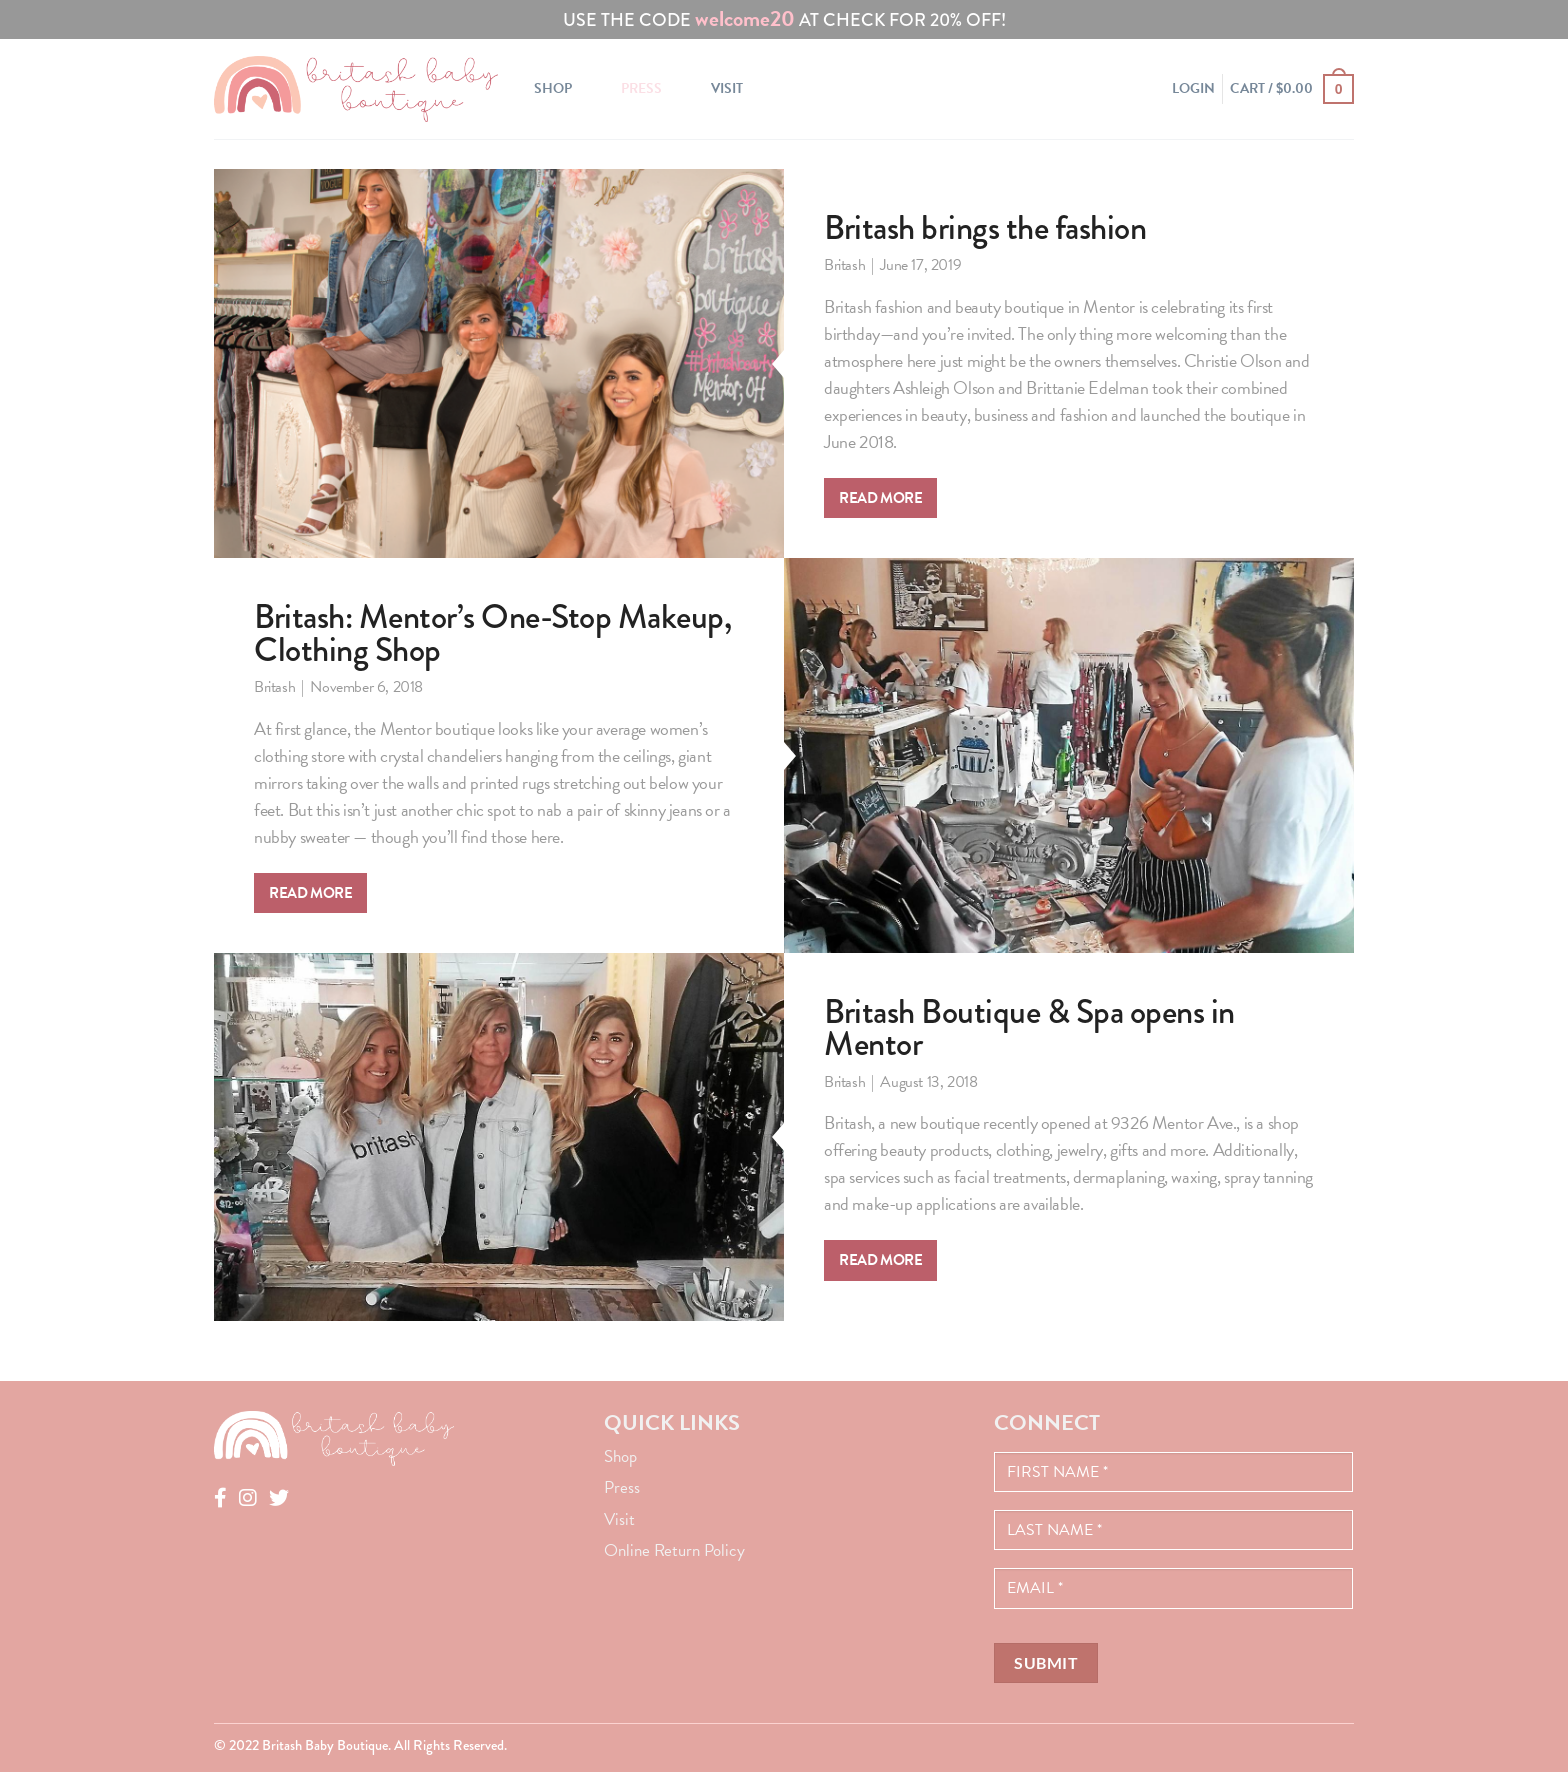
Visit (727, 88)
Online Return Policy (674, 1550)
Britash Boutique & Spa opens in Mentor (1029, 1028)
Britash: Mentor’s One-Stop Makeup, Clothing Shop (492, 633)
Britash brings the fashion (985, 228)
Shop (553, 88)
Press (641, 88)
